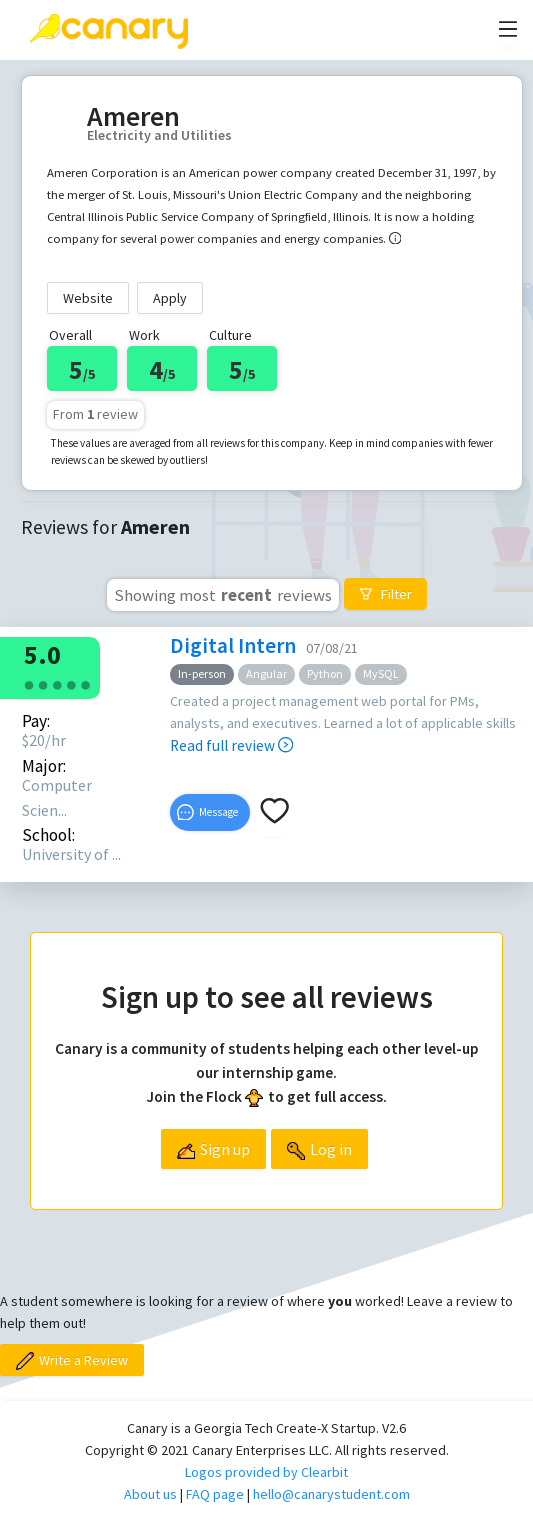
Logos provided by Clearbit (266, 1472)
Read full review (231, 745)
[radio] (29, 683)
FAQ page (215, 1494)
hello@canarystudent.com (331, 1494)
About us (150, 1494)
